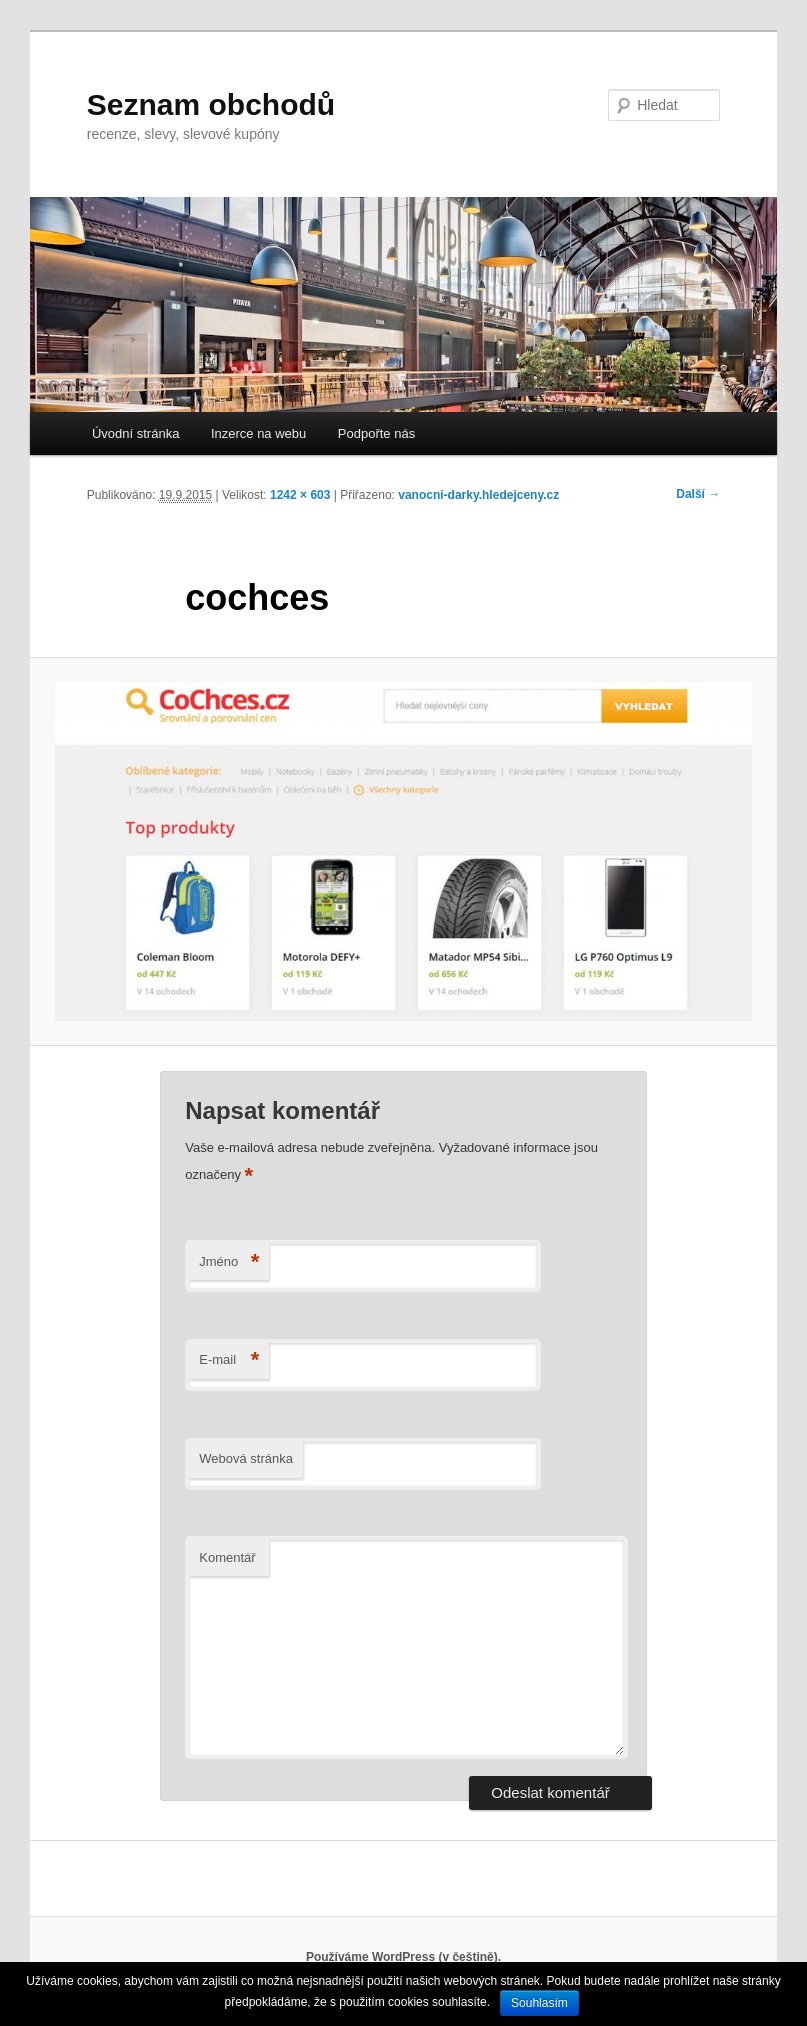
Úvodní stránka (135, 433)
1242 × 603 (300, 495)
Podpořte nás (376, 433)
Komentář (227, 1557)
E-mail (229, 1360)
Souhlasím (539, 2003)
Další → (698, 494)
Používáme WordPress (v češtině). (403, 1957)
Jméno (229, 1262)
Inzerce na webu (258, 433)
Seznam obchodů (211, 104)
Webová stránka (246, 1458)
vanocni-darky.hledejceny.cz (478, 495)
